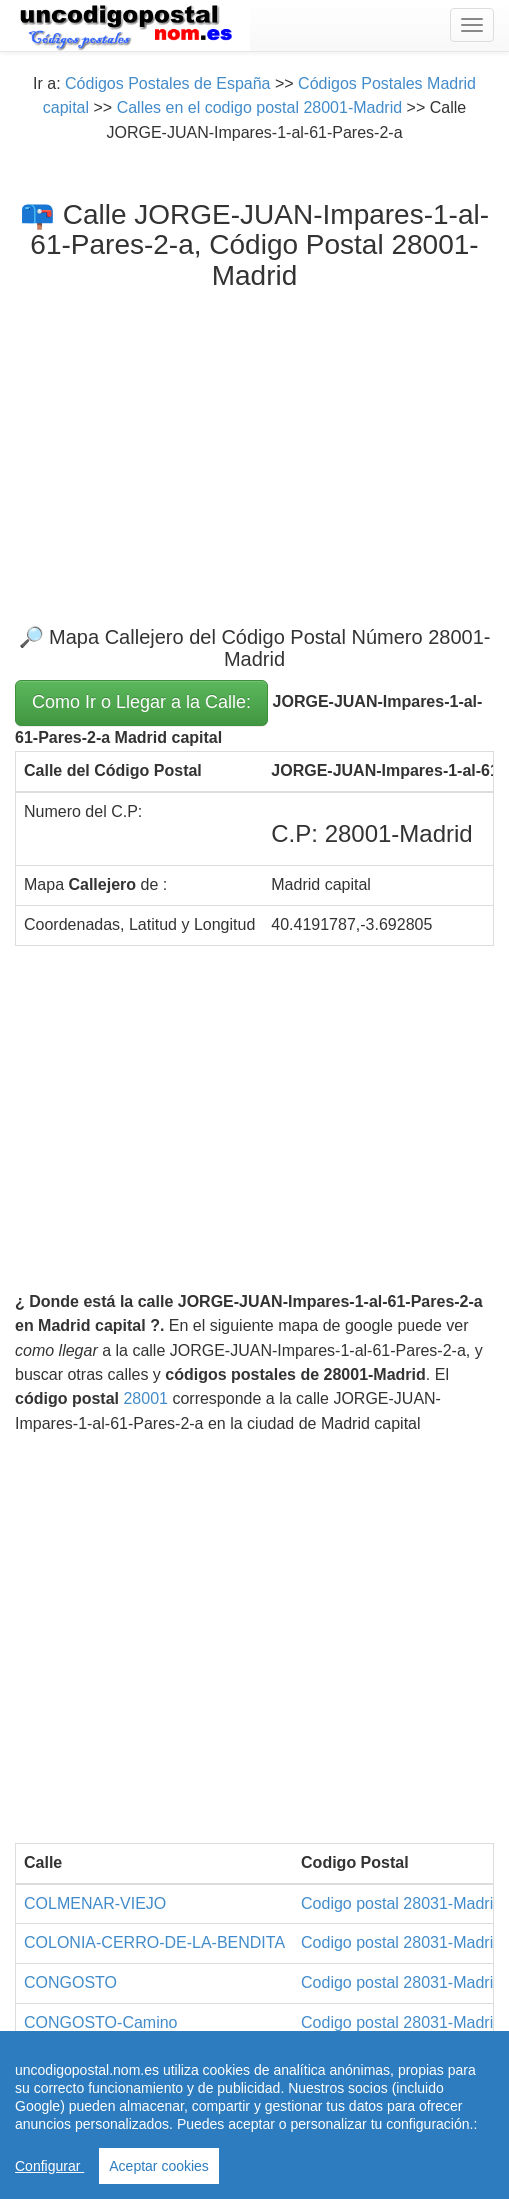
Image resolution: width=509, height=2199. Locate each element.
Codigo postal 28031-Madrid (401, 1903)
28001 (145, 1398)
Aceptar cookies (159, 2166)
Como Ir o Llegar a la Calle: (141, 702)
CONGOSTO (70, 1982)
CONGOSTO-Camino (101, 2022)
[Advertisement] (254, 442)
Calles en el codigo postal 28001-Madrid (260, 107)
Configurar (49, 2166)
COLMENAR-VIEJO (95, 1903)
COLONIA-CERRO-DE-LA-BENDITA (154, 1942)
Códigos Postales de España (167, 83)
